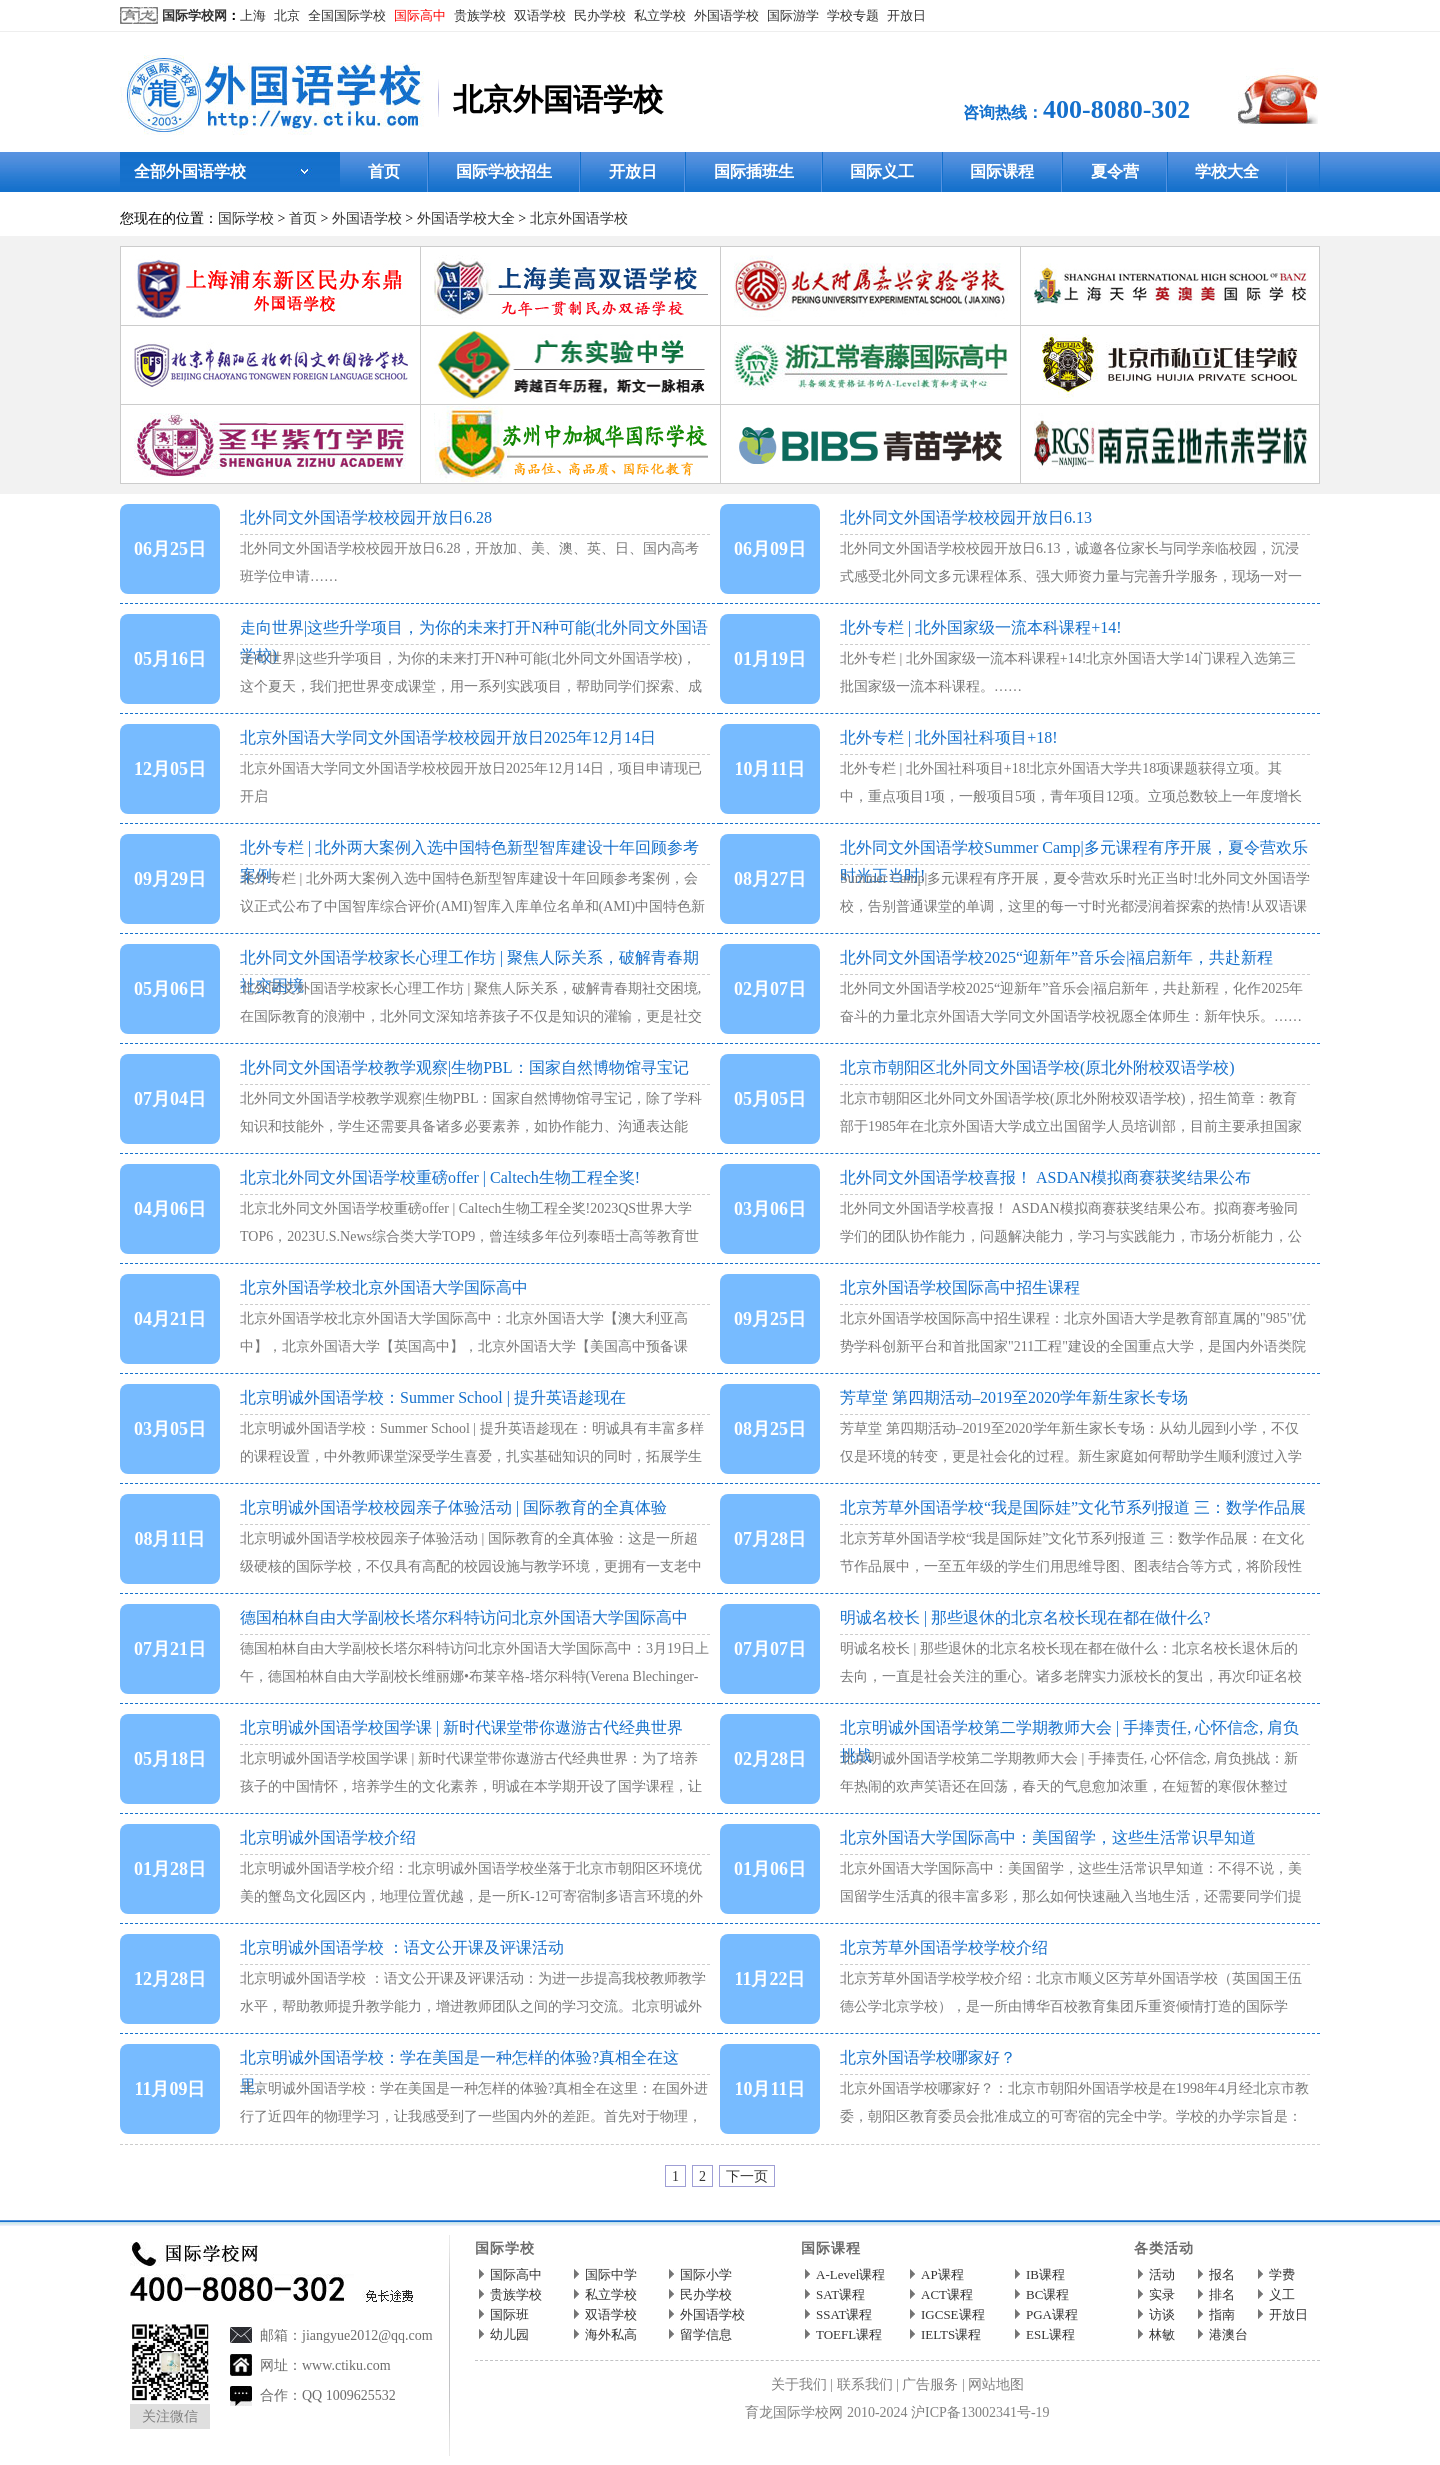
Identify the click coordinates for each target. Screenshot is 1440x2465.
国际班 (509, 2314)
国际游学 (793, 15)
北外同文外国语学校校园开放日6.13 (966, 517)
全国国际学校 (347, 15)
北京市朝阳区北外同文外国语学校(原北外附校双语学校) (1037, 1067)
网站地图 (996, 2384)
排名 (1222, 2294)
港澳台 (1228, 2334)
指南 (1222, 2314)
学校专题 (853, 15)
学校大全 (1227, 171)
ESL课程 (1050, 2334)
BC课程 (1047, 2294)
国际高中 (420, 15)
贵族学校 (480, 15)
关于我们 (799, 2384)
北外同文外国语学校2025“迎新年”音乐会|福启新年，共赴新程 (1056, 957)
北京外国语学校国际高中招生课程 (960, 1287)
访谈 (1162, 2314)
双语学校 (540, 15)
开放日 (906, 15)
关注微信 (170, 2416)
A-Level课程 (850, 2274)
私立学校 (660, 15)
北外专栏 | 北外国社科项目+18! (949, 737)
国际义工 (882, 171)
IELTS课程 (951, 2334)
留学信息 (706, 2334)
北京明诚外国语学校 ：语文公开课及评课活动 (402, 1947)
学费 (1282, 2274)
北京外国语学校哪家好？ (928, 2057)
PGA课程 (1052, 2314)
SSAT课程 (844, 2314)
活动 (1162, 2274)
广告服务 (930, 2384)
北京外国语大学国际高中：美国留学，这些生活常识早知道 (1048, 1837)
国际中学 (611, 2274)
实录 (1162, 2294)
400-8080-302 (1116, 109)
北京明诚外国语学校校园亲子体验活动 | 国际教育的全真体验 (453, 1507)
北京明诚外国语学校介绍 (328, 1837)
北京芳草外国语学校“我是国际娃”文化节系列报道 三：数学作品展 (1073, 1507)
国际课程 (1002, 171)
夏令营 (1115, 171)
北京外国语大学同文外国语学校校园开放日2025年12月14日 (448, 737)
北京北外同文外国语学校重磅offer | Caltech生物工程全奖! (440, 1177)
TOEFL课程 (849, 2334)
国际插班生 (754, 171)
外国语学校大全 (466, 218)
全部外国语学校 (190, 171)
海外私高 (611, 2334)
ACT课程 (947, 2294)
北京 (287, 15)
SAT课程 (840, 2294)
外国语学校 (726, 15)
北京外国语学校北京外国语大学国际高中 (384, 1287)
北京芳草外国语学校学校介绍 (944, 1947)
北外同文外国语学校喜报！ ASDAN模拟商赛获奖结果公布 (1045, 1177)
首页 (384, 171)
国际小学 (706, 2274)
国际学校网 (194, 15)
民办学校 (600, 15)
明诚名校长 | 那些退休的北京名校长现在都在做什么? (1025, 1617)
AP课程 (942, 2274)
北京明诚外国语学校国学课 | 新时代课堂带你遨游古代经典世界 (461, 1727)
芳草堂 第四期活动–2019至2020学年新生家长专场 (1014, 1397)
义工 (1282, 2294)
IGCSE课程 (953, 2314)
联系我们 (865, 2384)
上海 (253, 15)
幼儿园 (509, 2334)
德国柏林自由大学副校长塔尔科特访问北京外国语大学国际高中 (464, 1617)
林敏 (1162, 2334)
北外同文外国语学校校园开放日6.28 (366, 517)
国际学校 (246, 218)
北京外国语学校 (579, 218)
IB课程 (1045, 2274)
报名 (1222, 2274)
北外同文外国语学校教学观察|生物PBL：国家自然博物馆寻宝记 (464, 1067)
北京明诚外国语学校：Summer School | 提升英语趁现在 (433, 1397)
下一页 (747, 2176)
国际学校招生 (504, 171)
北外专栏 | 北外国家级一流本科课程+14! (981, 627)
